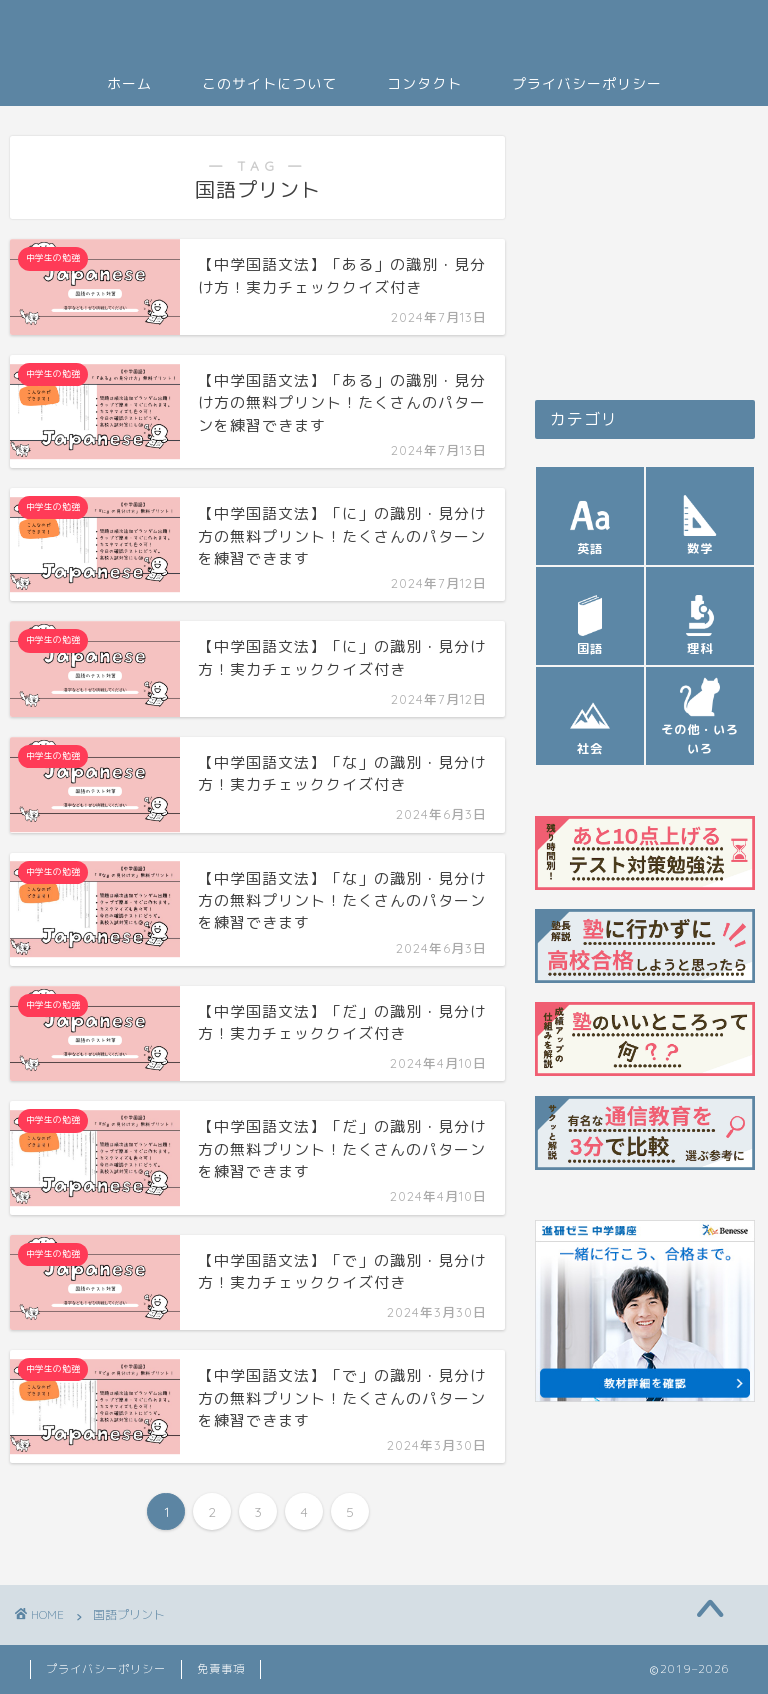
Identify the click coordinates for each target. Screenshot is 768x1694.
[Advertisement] (644, 250)
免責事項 (221, 1669)
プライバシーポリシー (587, 84)
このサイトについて (269, 84)
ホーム (129, 84)
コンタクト (424, 84)
